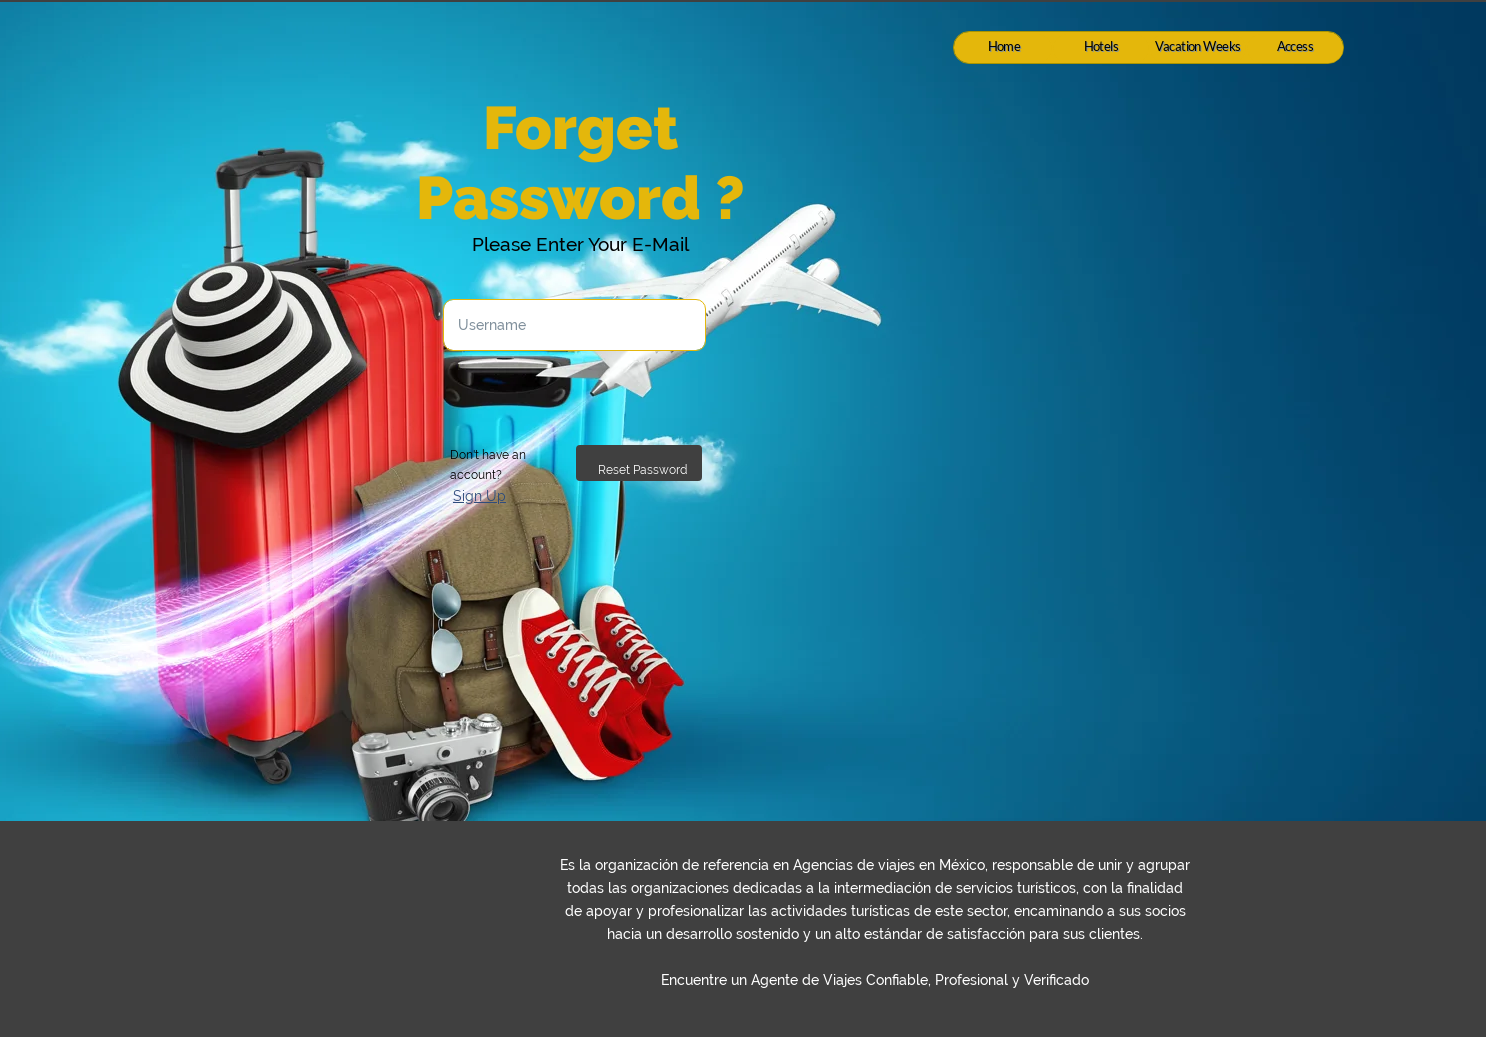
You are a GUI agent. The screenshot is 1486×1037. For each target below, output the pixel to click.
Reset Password (642, 470)
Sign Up (479, 496)
